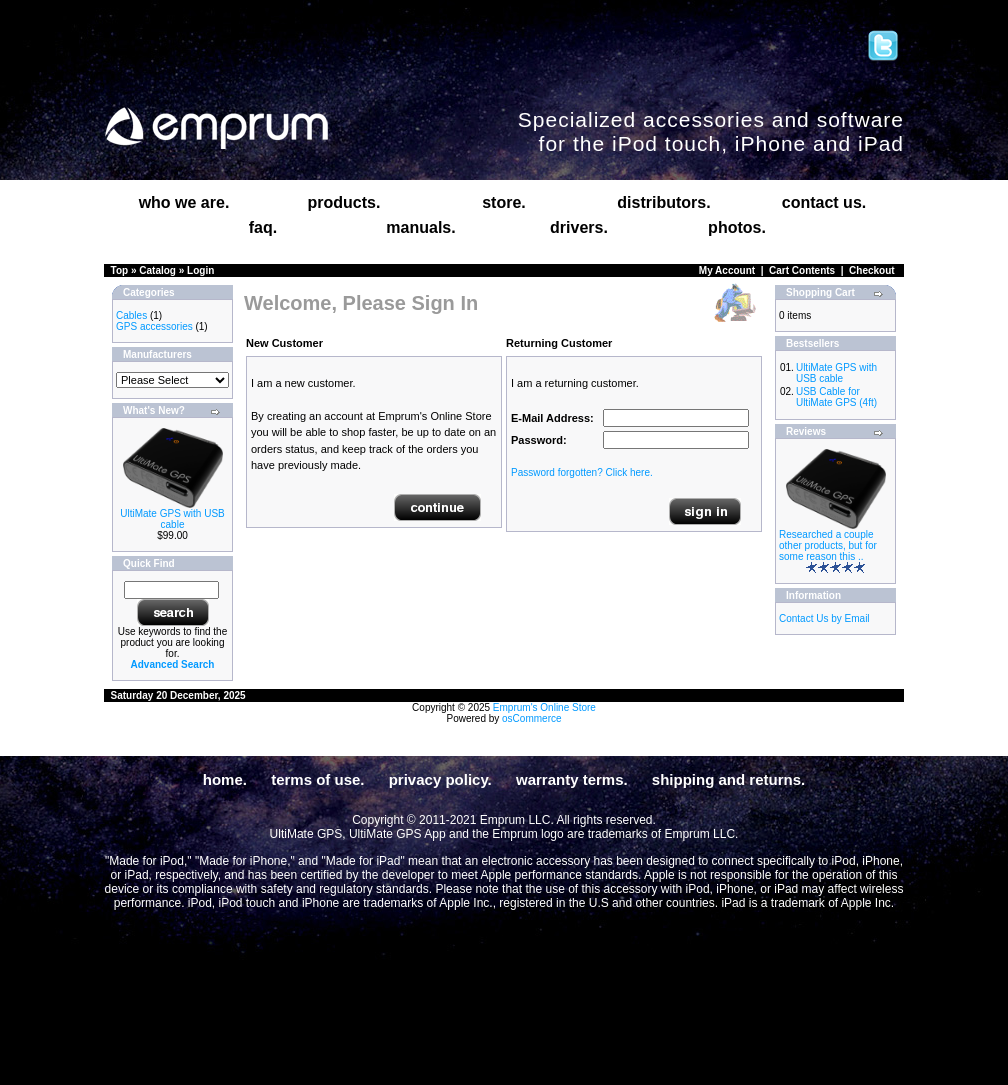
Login (200, 270)
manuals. (420, 227)
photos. (737, 227)
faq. (263, 227)
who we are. (184, 202)
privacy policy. (440, 779)
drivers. (579, 227)
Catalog (157, 270)
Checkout (872, 270)
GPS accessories (154, 326)
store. (504, 202)
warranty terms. (572, 779)
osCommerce (531, 718)
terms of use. (317, 779)
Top (120, 270)
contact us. (824, 202)
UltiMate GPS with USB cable (172, 519)
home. (225, 779)
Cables (131, 315)
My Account (727, 270)
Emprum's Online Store (544, 707)
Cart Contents (802, 270)
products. (344, 202)
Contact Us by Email (824, 618)
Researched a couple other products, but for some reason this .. (828, 545)
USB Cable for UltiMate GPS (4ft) (836, 397)
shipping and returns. (728, 779)
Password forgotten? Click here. (582, 472)
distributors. (663, 202)
